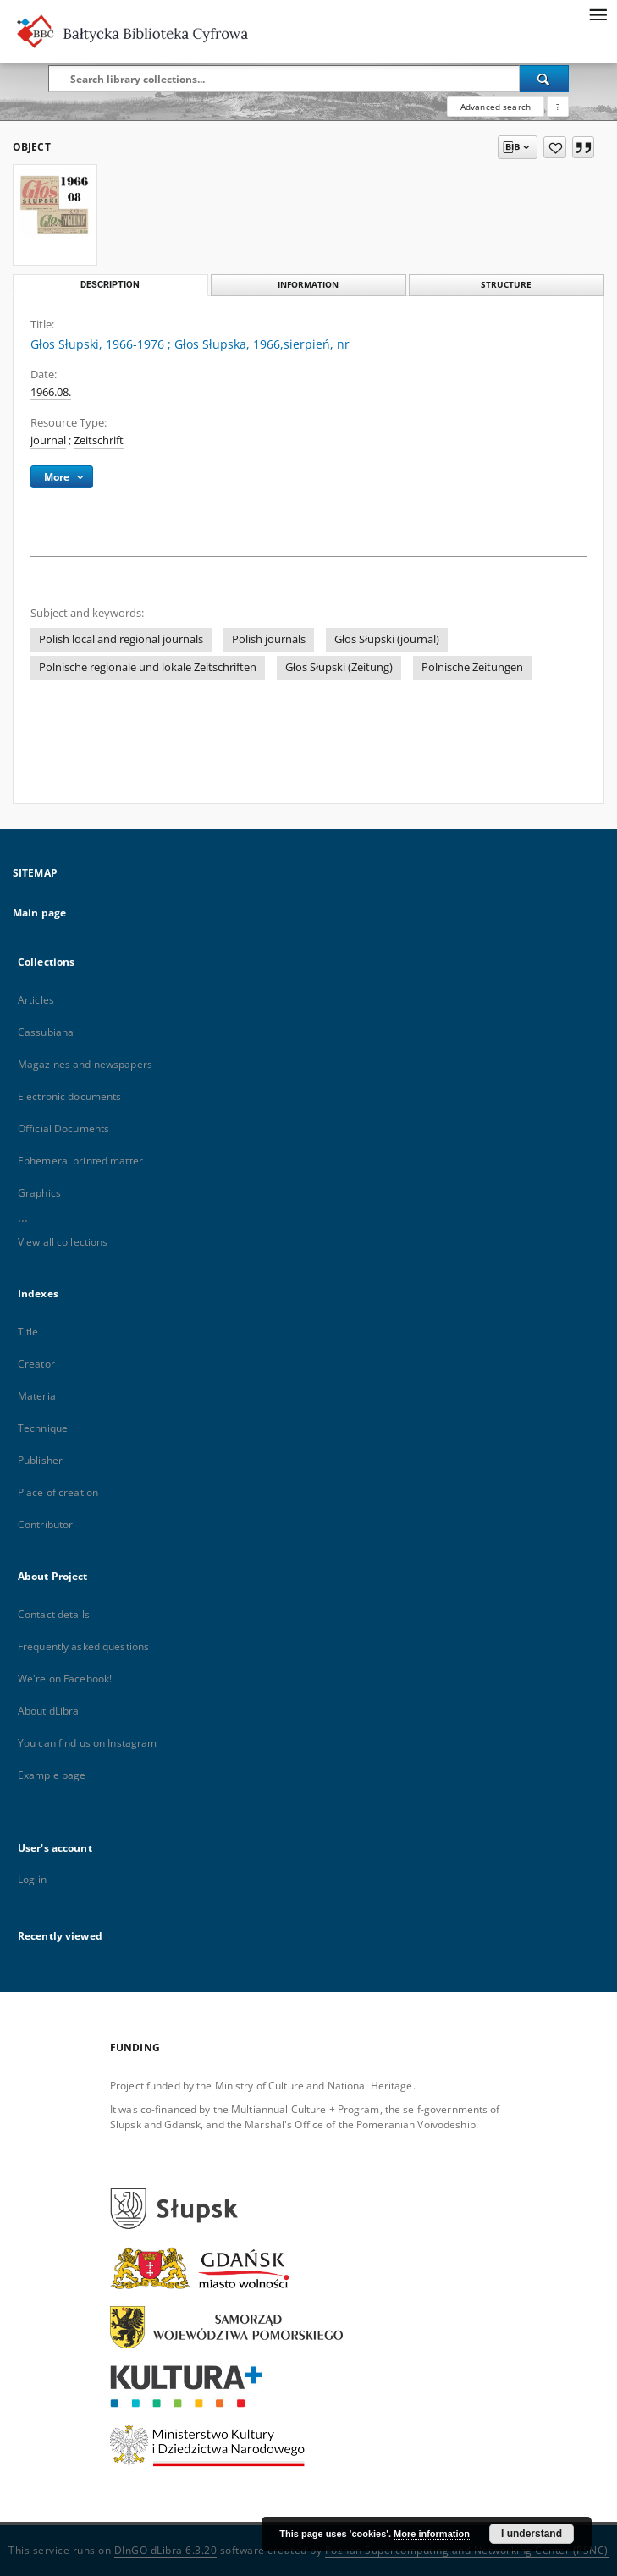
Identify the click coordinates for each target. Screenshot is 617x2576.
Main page (39, 912)
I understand (531, 2534)
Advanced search (495, 107)
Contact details (54, 1614)
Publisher (40, 1460)
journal (48, 440)
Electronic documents (69, 1096)
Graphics (39, 1193)
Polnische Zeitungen (472, 667)
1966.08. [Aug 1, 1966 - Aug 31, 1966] (50, 392)
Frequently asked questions (83, 1646)
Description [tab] (110, 284)
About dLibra (48, 1711)
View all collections (62, 1242)
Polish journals (269, 639)
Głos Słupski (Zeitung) (339, 667)
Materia (37, 1396)
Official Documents (63, 1128)
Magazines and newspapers (85, 1064)
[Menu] (597, 13)
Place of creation (58, 1492)
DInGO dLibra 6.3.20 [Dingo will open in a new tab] (166, 2550)
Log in (32, 1879)
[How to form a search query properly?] (558, 106)
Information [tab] (308, 284)
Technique (43, 1428)
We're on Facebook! (65, 1678)
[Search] (544, 78)
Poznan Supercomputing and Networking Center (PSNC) (467, 2550)
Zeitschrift (99, 440)
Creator (36, 1364)
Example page (51, 1775)
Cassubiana (46, 1032)
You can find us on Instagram (87, 1743)
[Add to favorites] (554, 147)
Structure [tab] (506, 284)
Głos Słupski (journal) (386, 639)
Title (28, 1331)
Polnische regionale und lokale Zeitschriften (147, 667)
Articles (36, 1000)
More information (432, 2534)
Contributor (45, 1524)
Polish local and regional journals (121, 639)
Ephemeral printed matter (80, 1160)
